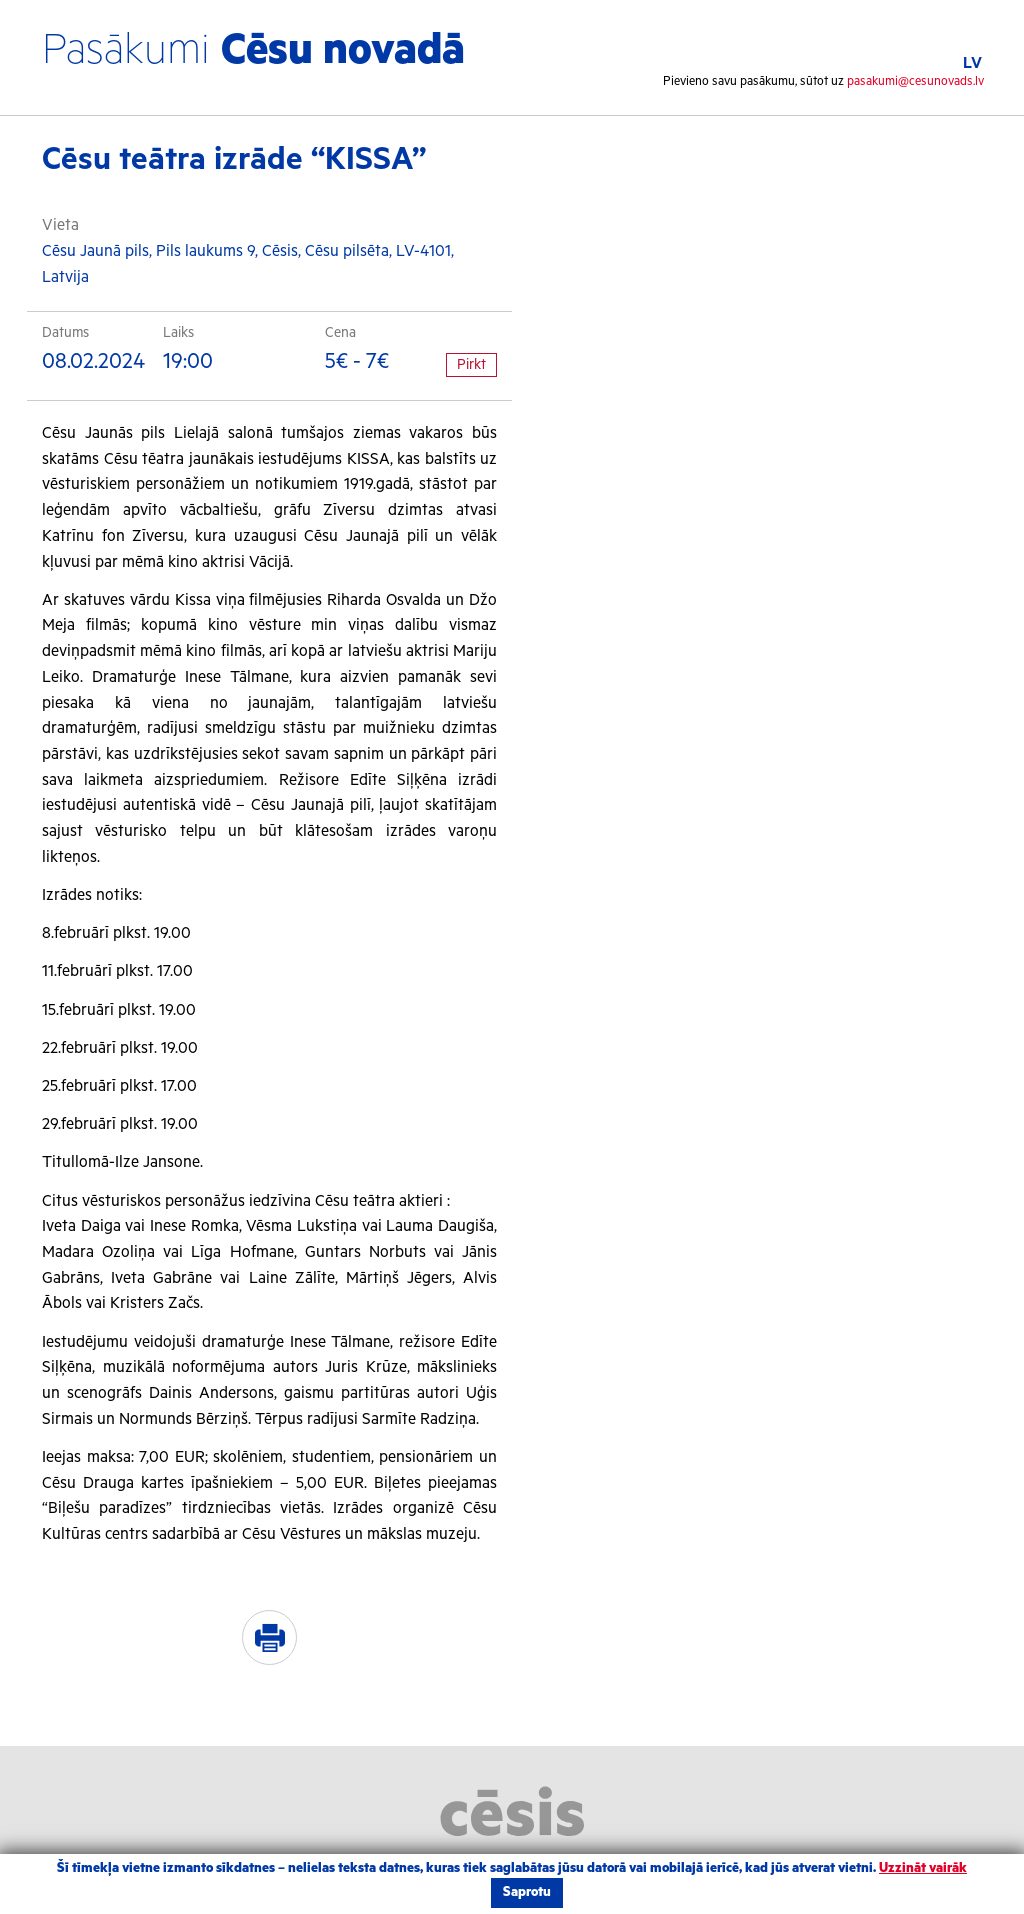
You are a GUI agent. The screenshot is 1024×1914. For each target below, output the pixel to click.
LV (972, 63)
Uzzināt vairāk (923, 1868)
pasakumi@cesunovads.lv (915, 81)
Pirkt (471, 365)
